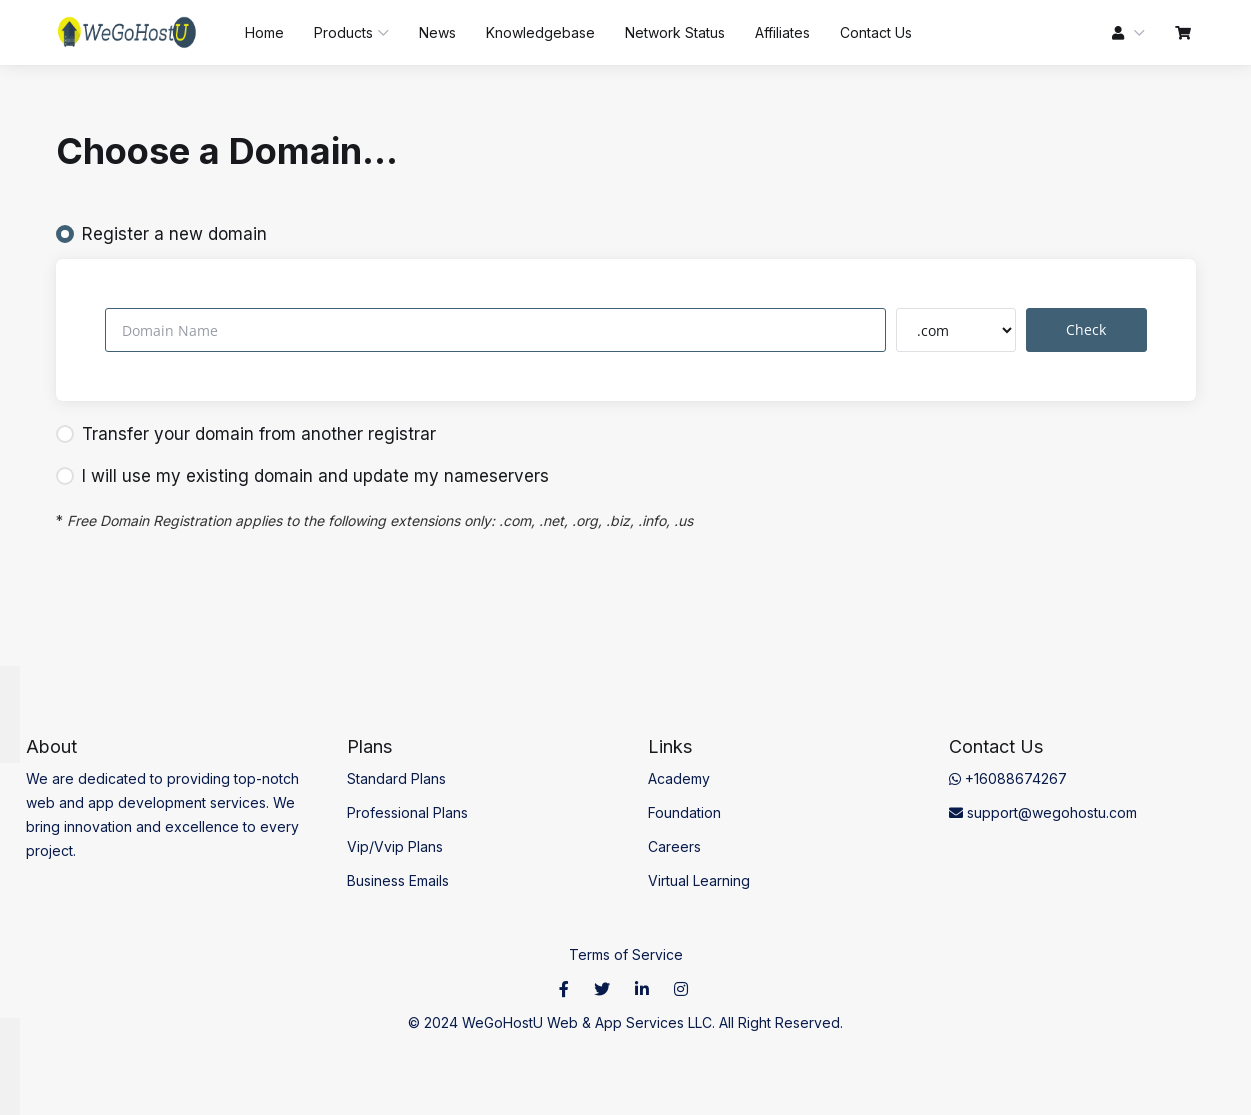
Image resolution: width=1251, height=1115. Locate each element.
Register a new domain (161, 234)
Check (1086, 329)
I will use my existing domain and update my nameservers (302, 476)
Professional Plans (407, 812)
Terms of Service (626, 954)
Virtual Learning (699, 880)
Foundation (684, 812)
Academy (679, 778)
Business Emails (398, 880)
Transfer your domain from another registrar (246, 434)
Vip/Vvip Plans (395, 846)
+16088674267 (1008, 778)
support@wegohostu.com (1043, 812)
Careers (674, 846)
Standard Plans (396, 778)
